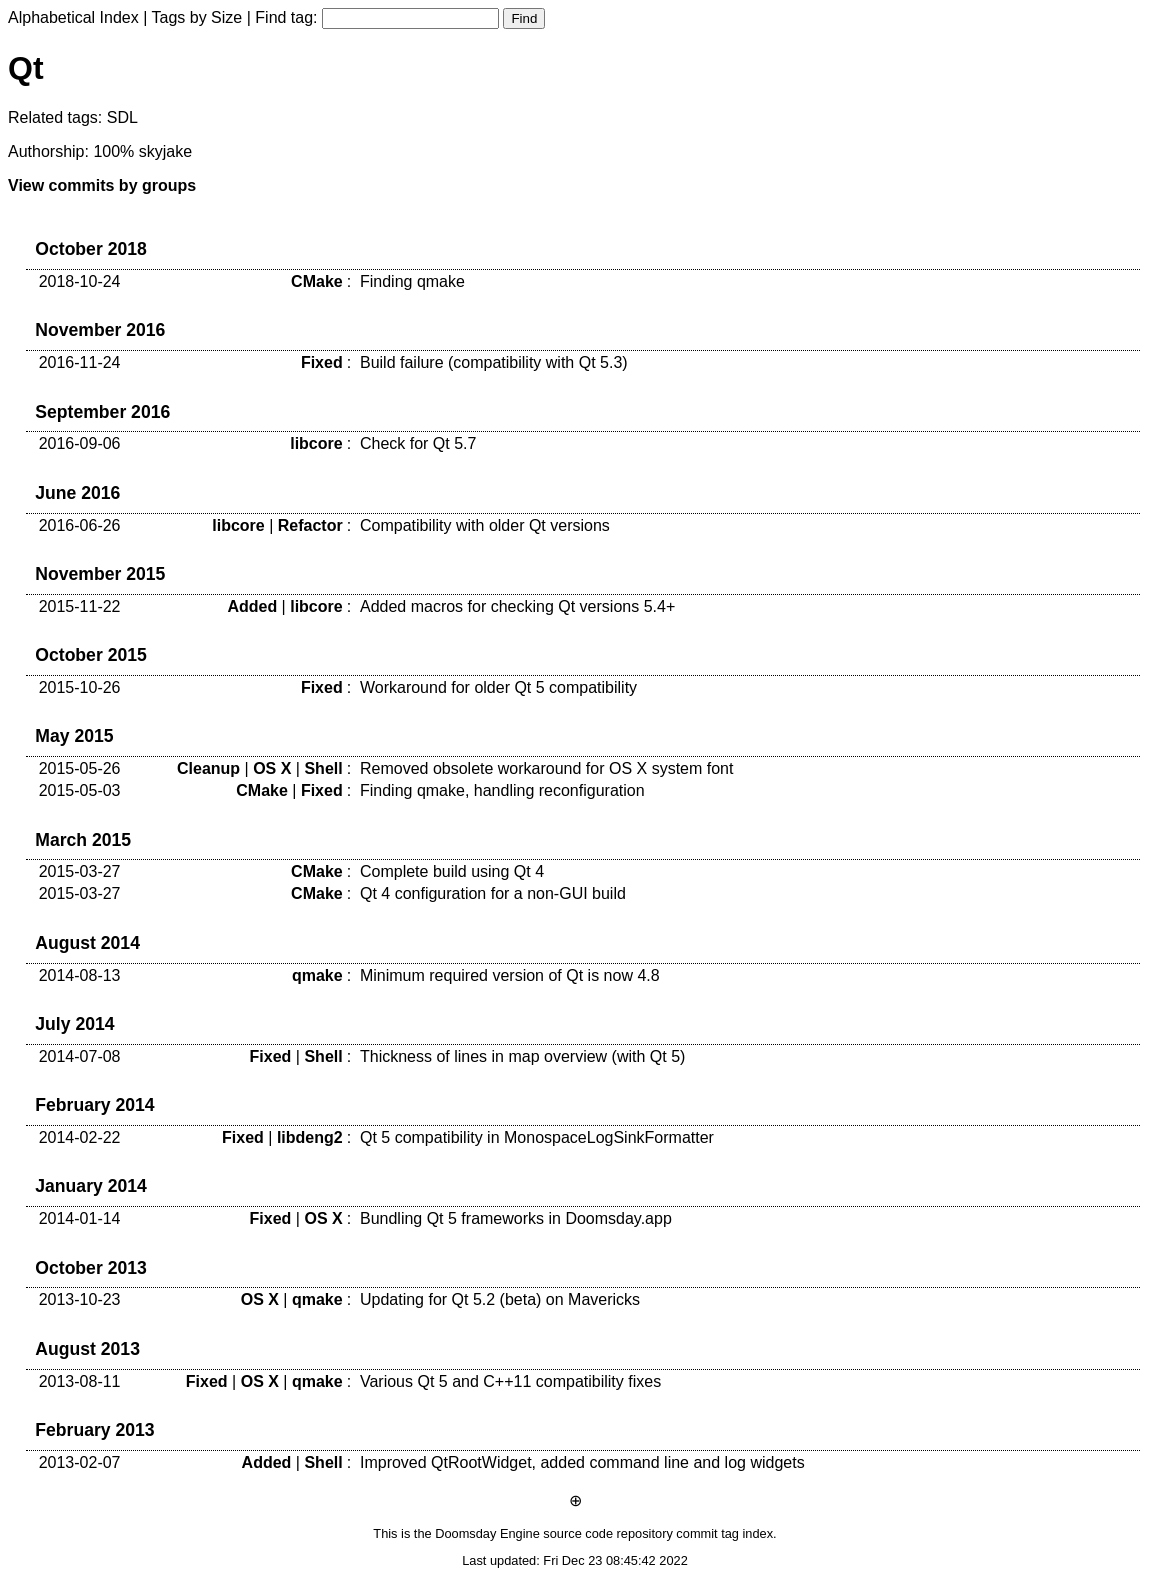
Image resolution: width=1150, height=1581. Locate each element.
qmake (317, 975)
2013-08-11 (80, 1381)
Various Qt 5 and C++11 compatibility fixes (510, 1381)
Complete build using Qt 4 (452, 871)
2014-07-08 (80, 1056)
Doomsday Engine (487, 1533)
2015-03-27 (80, 871)
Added (252, 606)
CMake (317, 281)
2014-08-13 (80, 975)
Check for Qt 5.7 (418, 443)
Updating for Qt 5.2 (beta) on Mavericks (500, 1299)
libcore (316, 443)
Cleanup (208, 768)
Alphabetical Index (73, 17)
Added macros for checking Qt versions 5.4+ (517, 606)
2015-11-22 (80, 606)
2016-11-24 (80, 362)
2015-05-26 (80, 768)
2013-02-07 (80, 1462)
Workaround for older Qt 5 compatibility (498, 687)
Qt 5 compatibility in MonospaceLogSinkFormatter (537, 1137)
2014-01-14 (80, 1218)
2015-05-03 (80, 790)
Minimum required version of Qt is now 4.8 (510, 975)
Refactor (310, 525)
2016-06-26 (80, 525)
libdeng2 (310, 1137)
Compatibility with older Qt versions (485, 525)
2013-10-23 (80, 1299)
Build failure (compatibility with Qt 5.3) (494, 362)
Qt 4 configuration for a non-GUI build (493, 893)
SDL (122, 117)
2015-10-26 (80, 687)
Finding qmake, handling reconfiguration (502, 790)
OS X (272, 768)
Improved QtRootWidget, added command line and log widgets (582, 1462)
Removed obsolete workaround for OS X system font (547, 768)
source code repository (607, 1533)
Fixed (322, 362)
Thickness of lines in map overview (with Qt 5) (522, 1056)
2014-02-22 (80, 1137)
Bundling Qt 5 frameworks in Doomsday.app (516, 1218)
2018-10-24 (80, 281)
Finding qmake (412, 281)
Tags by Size (197, 17)
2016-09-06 (80, 443)
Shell (323, 768)
